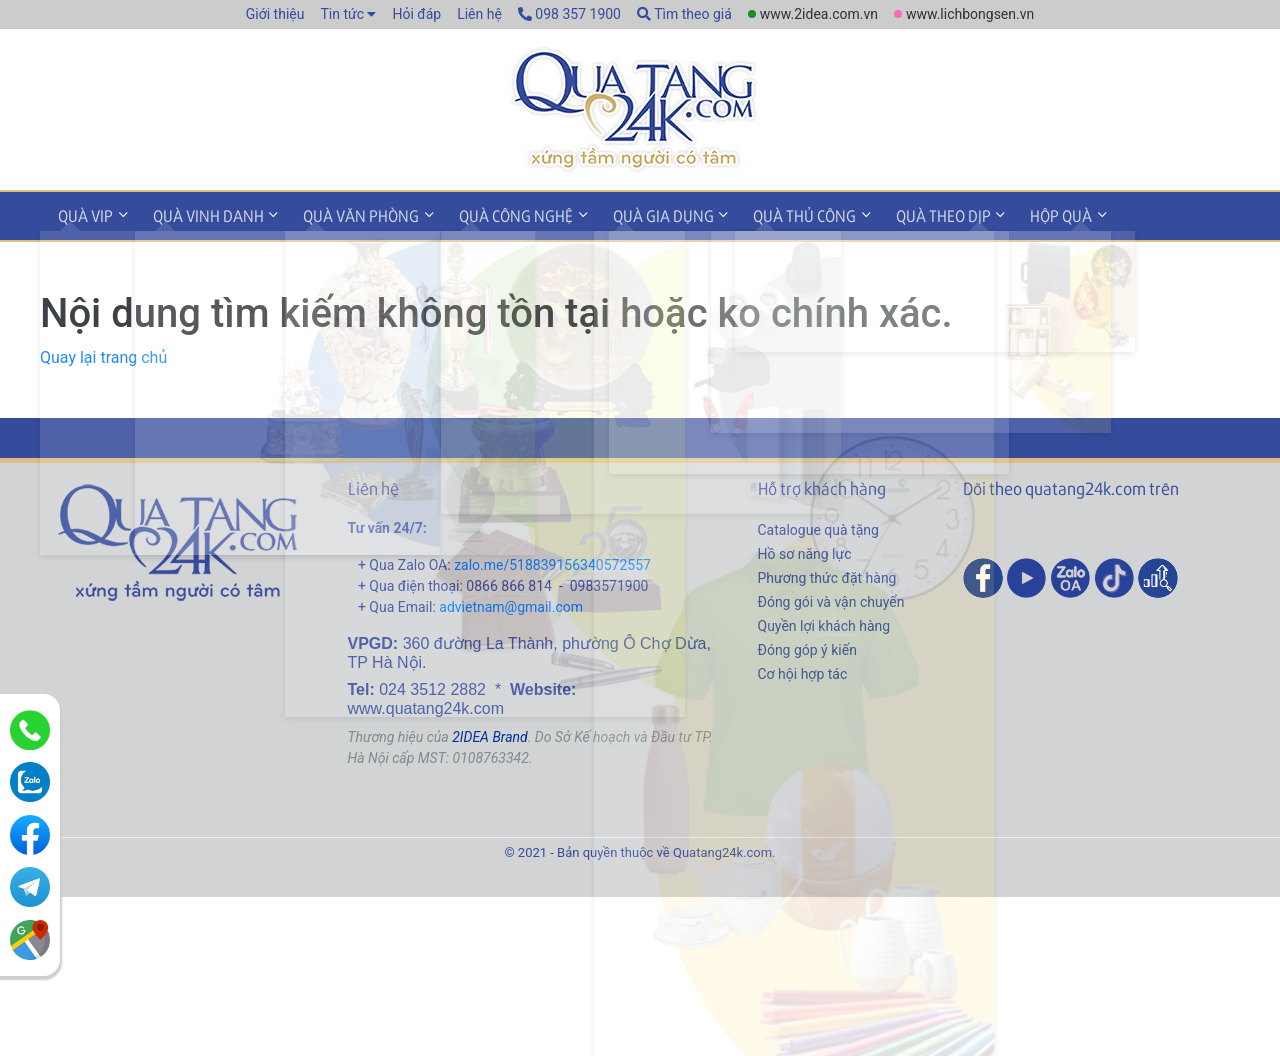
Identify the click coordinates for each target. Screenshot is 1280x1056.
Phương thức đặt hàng (827, 574)
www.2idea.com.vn (819, 14)
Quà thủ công (768, 213)
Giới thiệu (275, 14)
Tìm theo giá (684, 14)
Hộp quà (1012, 213)
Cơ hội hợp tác (803, 670)
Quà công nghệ (493, 213)
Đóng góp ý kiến (807, 646)
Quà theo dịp (900, 213)
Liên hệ (479, 14)
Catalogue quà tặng (818, 526)
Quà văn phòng (345, 213)
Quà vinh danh (198, 213)
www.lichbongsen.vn (970, 14)
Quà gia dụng (633, 213)
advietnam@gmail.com (511, 603)
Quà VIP (82, 213)
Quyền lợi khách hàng (824, 622)
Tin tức (342, 14)
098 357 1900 (569, 14)
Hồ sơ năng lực (805, 550)
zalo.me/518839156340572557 (552, 561)
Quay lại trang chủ (103, 353)
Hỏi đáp (416, 14)
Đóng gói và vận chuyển (831, 598)
